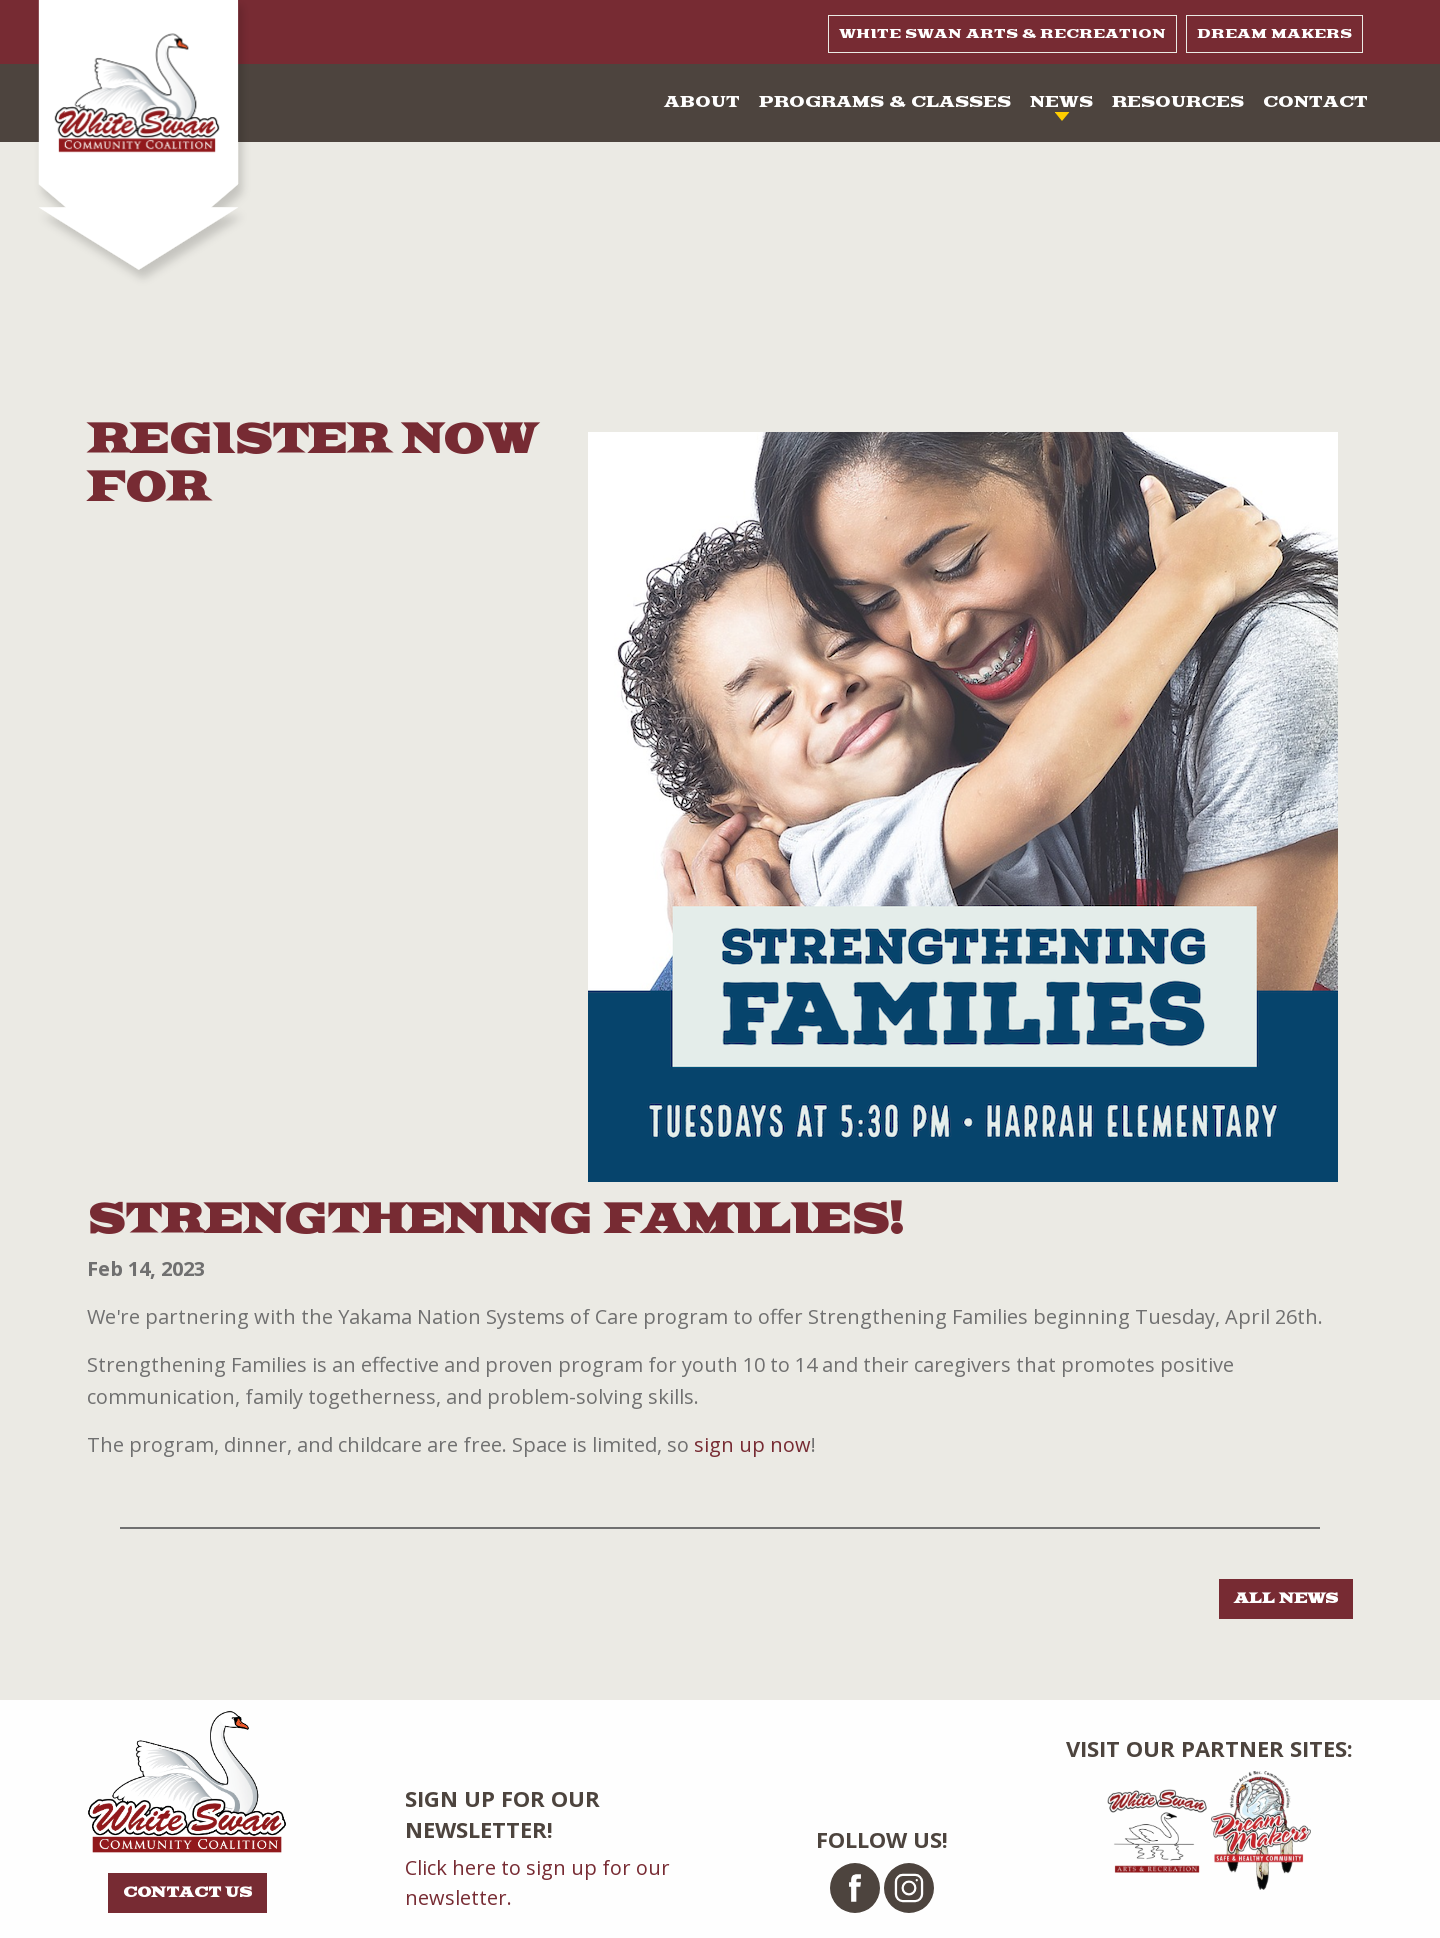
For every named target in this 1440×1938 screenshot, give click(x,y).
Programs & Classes (885, 102)
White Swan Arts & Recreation (1002, 34)
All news (1286, 1598)
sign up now (752, 1444)
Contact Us (187, 1892)
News (1061, 102)
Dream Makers (1274, 34)
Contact (1315, 102)
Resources (1178, 102)
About (702, 102)
